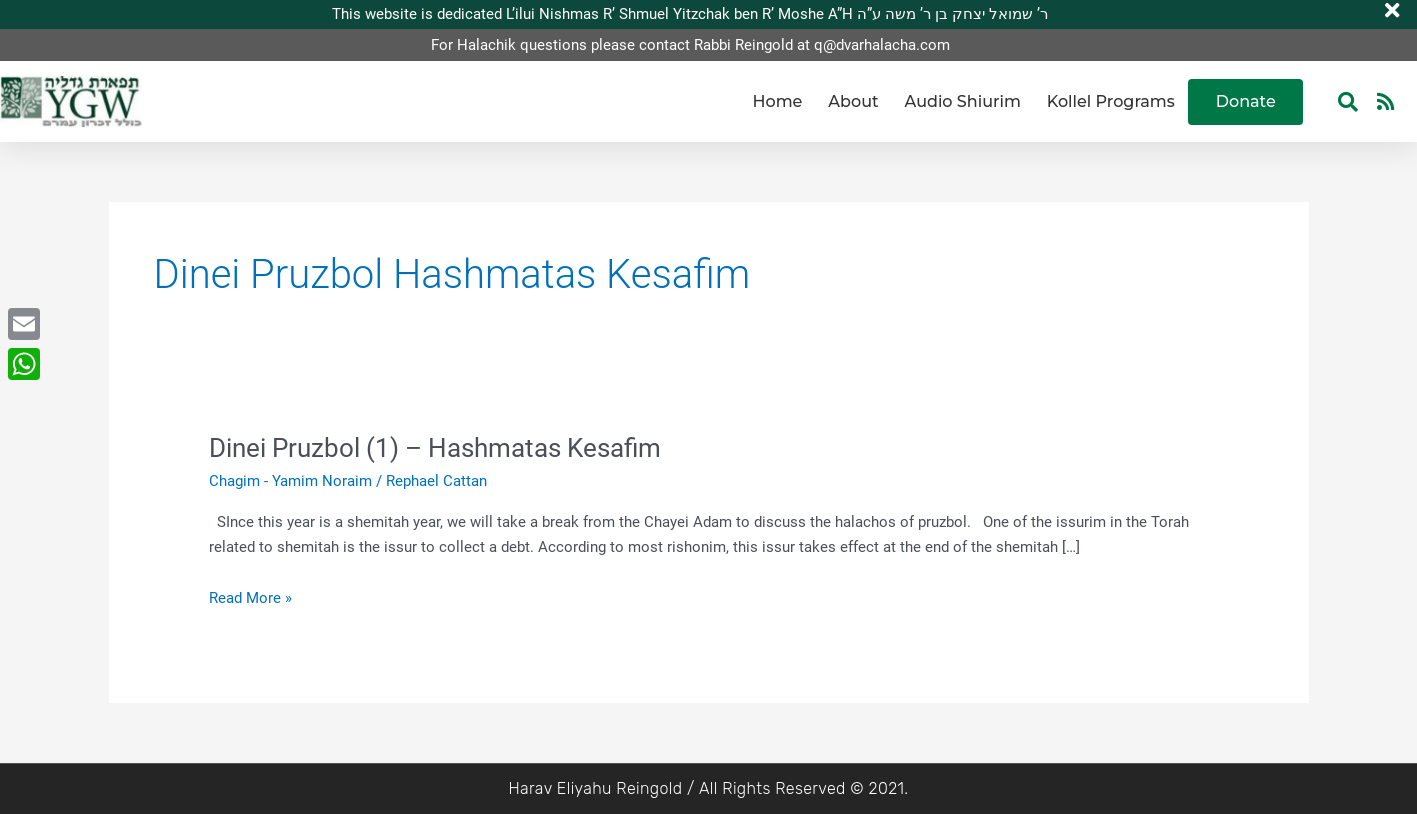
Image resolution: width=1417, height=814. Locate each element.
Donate (1246, 101)
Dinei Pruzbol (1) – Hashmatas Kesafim (435, 448)
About (853, 101)
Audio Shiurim (963, 101)
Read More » (250, 596)
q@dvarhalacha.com (882, 45)
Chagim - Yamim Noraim (290, 481)
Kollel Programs (1111, 101)
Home (778, 101)
